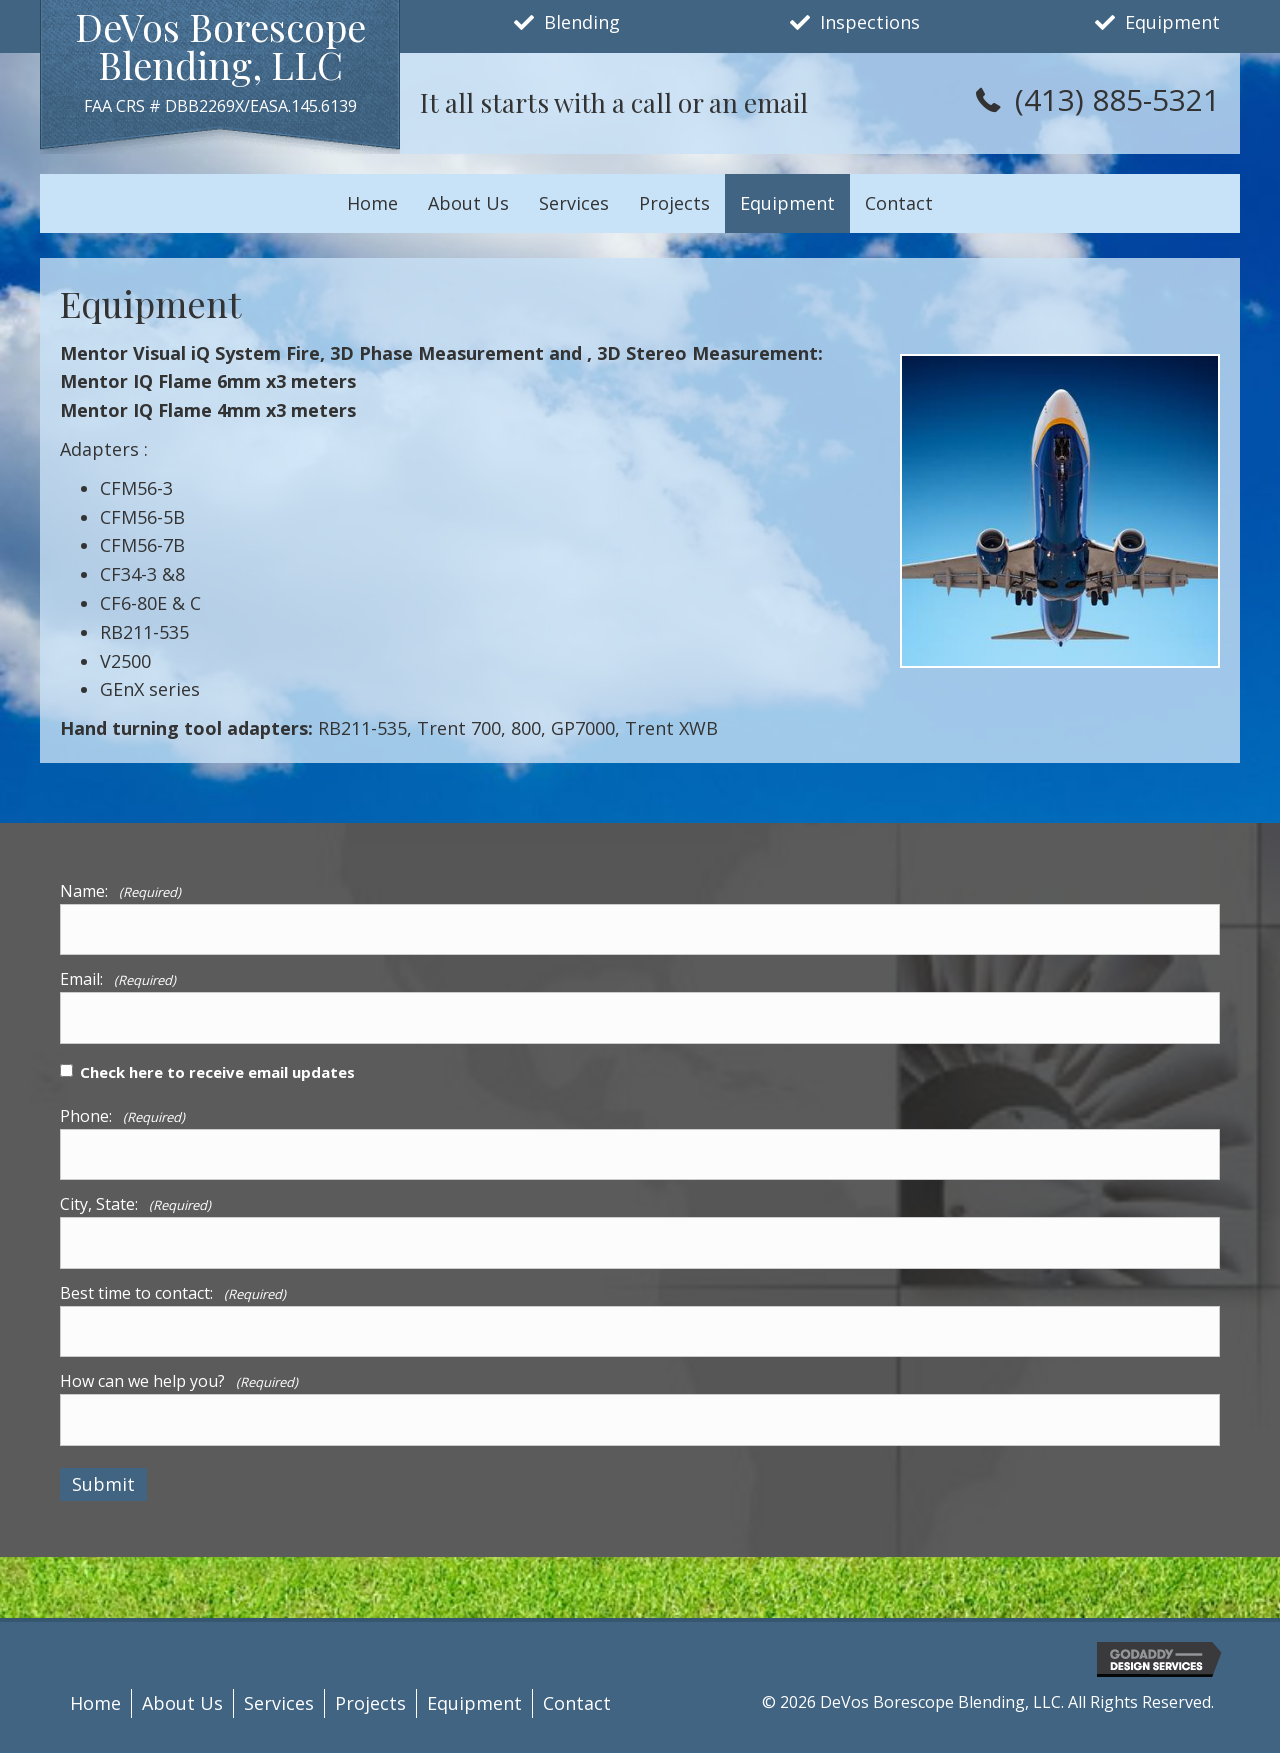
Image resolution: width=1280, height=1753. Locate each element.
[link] (372, 203)
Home (95, 1703)
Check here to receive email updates (217, 1072)
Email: (118, 979)
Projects (370, 1703)
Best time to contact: (173, 1293)
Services (279, 1703)
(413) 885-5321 (1117, 99)
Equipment (474, 1703)
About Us (182, 1703)
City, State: (135, 1204)
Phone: (122, 1116)
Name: (120, 891)
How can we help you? (179, 1381)
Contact (577, 1703)
